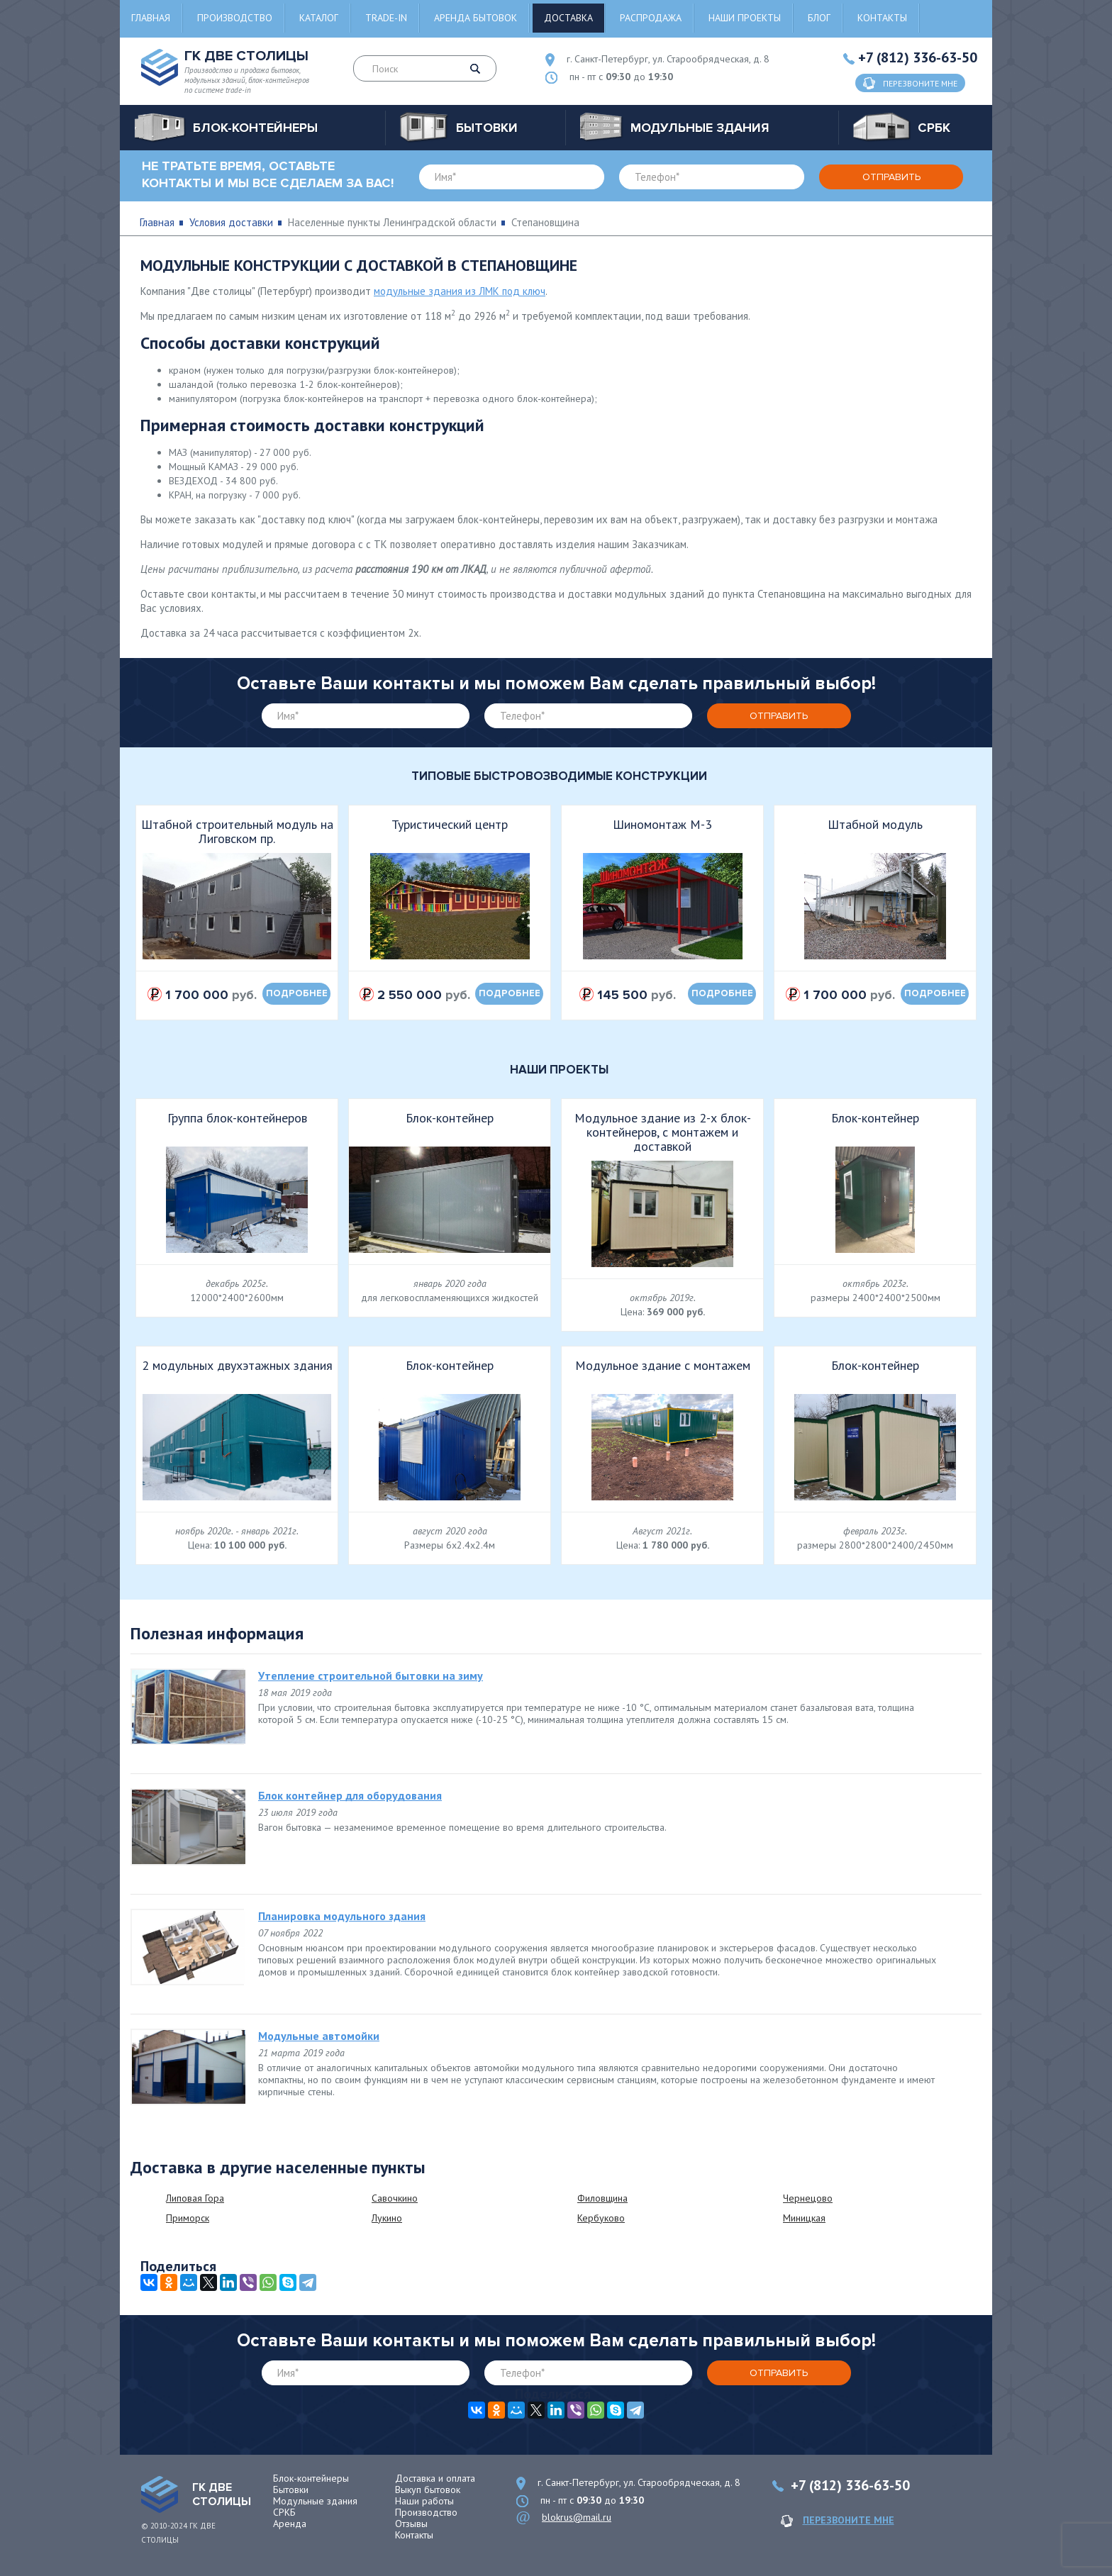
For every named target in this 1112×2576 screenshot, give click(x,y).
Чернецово (808, 2198)
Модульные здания (315, 2501)
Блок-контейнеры (311, 2478)
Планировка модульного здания (342, 1916)
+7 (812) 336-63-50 (917, 57)
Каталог (318, 17)
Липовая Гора (195, 2198)
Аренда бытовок (475, 17)
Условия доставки (231, 222)
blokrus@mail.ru (576, 2517)
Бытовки (290, 2489)
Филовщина (602, 2198)
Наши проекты (744, 17)
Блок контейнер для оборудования (350, 1795)
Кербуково (601, 2218)
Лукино (387, 2218)
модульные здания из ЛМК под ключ (459, 291)
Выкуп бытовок (427, 2489)
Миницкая (804, 2218)
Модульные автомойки (318, 2036)
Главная (150, 17)
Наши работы (424, 2501)
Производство (234, 17)
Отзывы (411, 2523)
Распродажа (651, 17)
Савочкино (395, 2198)
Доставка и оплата (435, 2478)
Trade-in (386, 17)
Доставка (568, 17)
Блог (819, 17)
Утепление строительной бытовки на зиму (370, 1675)
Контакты (882, 17)
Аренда (289, 2523)
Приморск (187, 2218)
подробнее (297, 993)
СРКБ (284, 2512)
